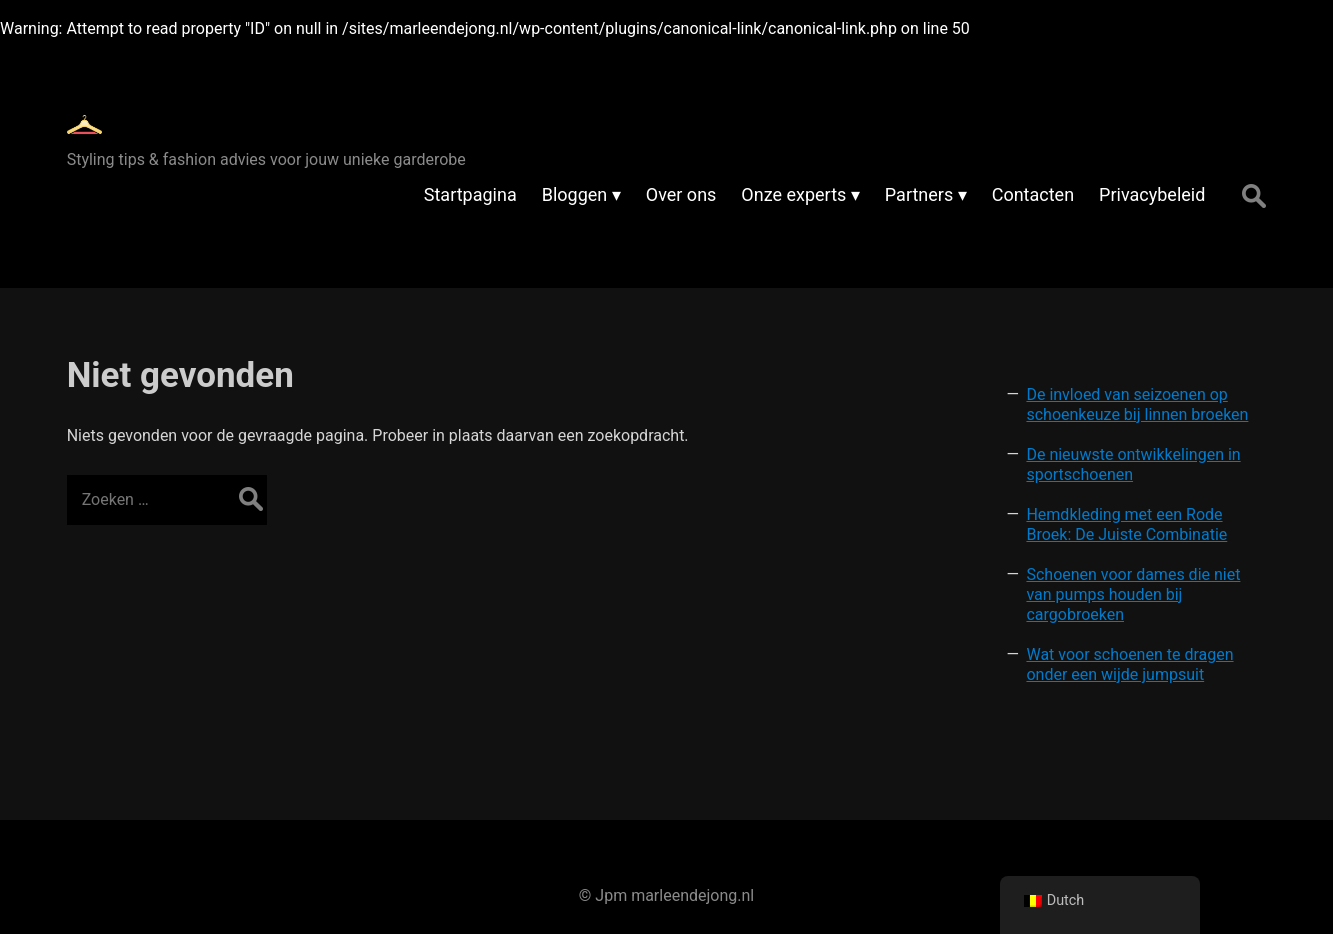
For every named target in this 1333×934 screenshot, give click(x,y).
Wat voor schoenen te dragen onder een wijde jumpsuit (1129, 664)
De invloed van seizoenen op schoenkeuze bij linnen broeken (1137, 404)
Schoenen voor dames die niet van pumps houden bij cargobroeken (1133, 594)
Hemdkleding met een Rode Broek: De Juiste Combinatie (1126, 524)
